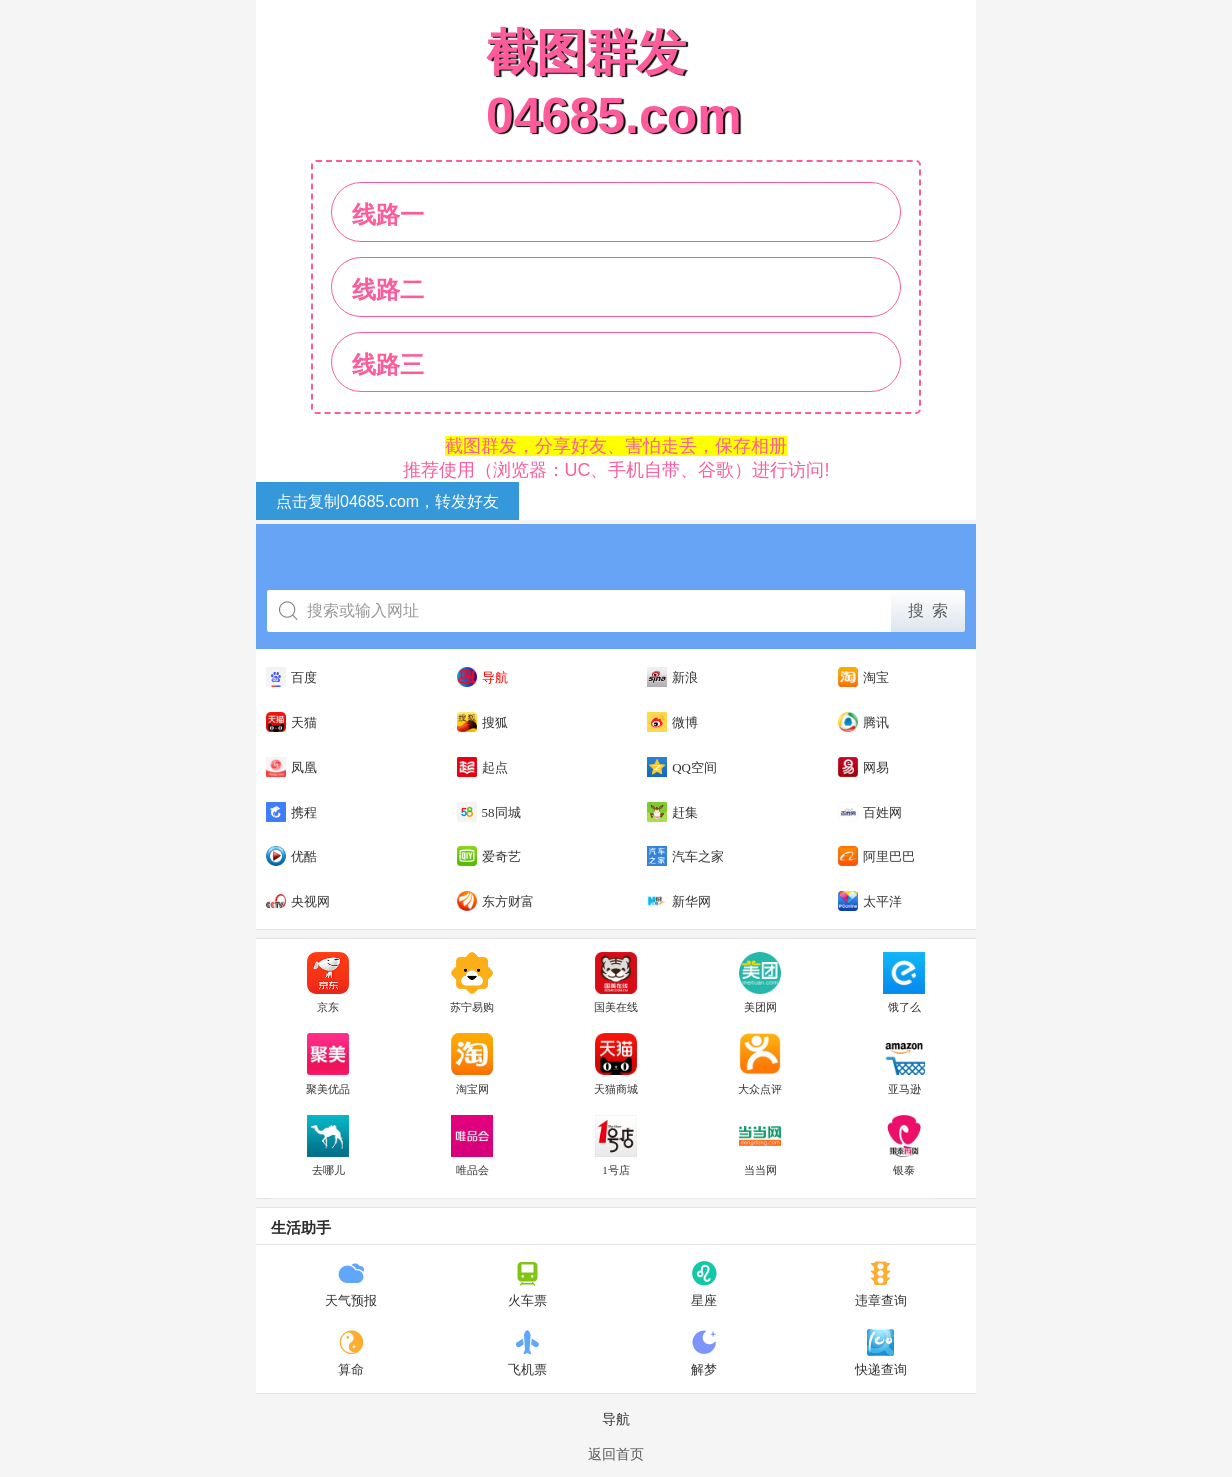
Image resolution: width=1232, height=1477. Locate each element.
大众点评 (760, 1064)
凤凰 (291, 767)
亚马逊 (904, 1064)
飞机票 (527, 1353)
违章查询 (881, 1284)
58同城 (489, 812)
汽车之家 (685, 856)
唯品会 (472, 1146)
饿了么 (904, 983)
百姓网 (870, 812)
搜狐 (482, 722)
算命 (351, 1353)
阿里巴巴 (876, 856)
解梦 (704, 1353)
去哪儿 (328, 1146)
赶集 (672, 812)
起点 (482, 767)
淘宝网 (472, 1064)
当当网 (760, 1146)
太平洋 (870, 901)
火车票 (527, 1284)
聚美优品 (328, 1064)
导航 (482, 677)
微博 (672, 722)
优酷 (291, 856)
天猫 (291, 722)
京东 (328, 983)
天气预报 (351, 1284)
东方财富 (495, 901)
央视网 (298, 901)
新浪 (672, 677)
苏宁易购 (472, 983)
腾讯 (863, 722)
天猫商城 (616, 1064)
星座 (704, 1284)
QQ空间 (682, 767)
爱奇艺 (489, 856)
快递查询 (881, 1353)
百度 (291, 677)
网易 (863, 767)
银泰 (904, 1146)
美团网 (760, 983)
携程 (291, 812)
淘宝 (863, 677)
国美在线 (616, 983)
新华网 (679, 901)
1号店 (616, 1146)
